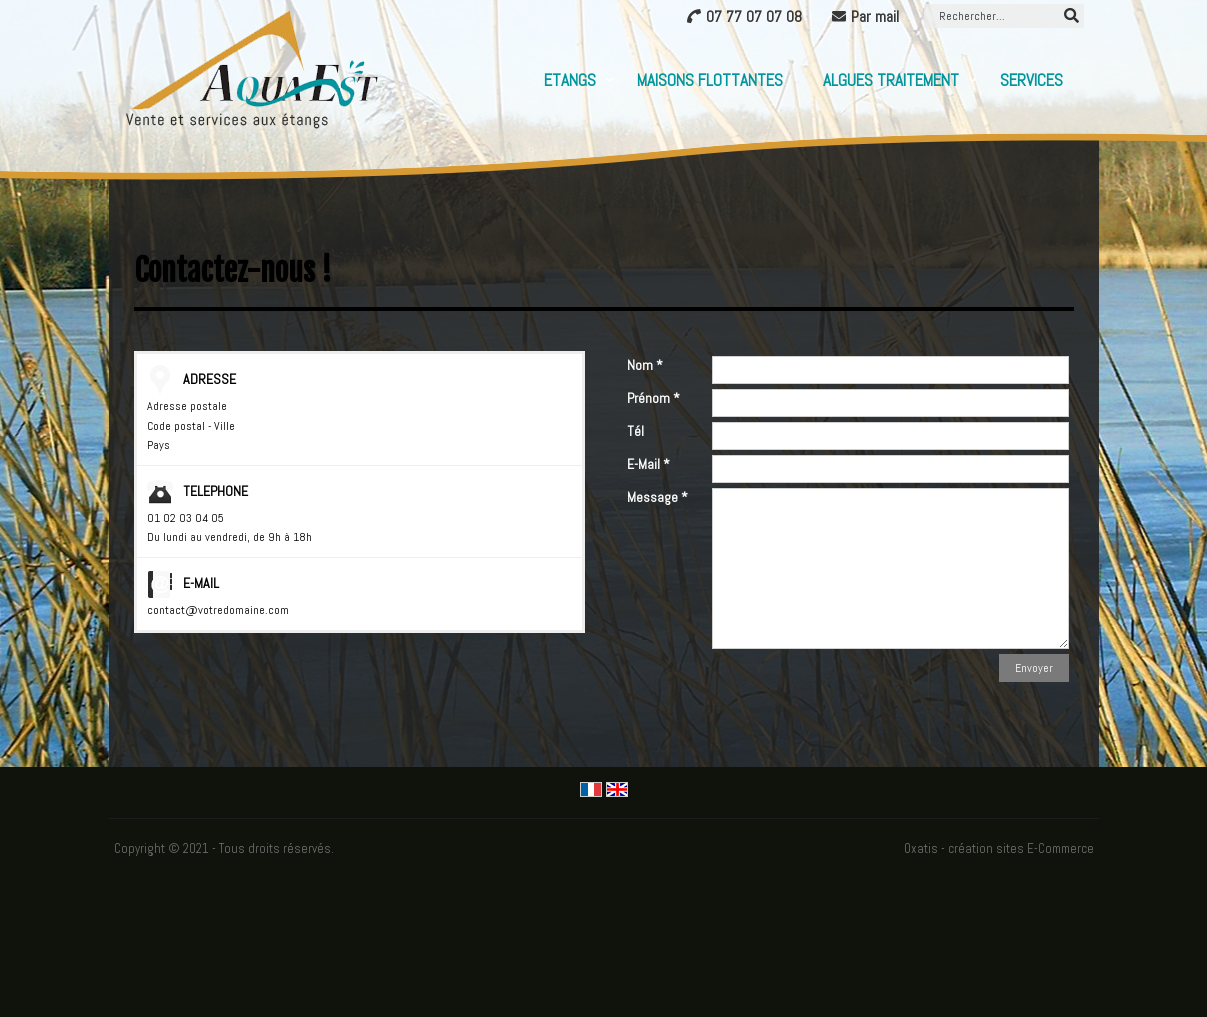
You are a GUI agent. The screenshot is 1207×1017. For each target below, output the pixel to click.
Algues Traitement (891, 80)
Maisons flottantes (710, 80)
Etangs (570, 80)
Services (1031, 80)
